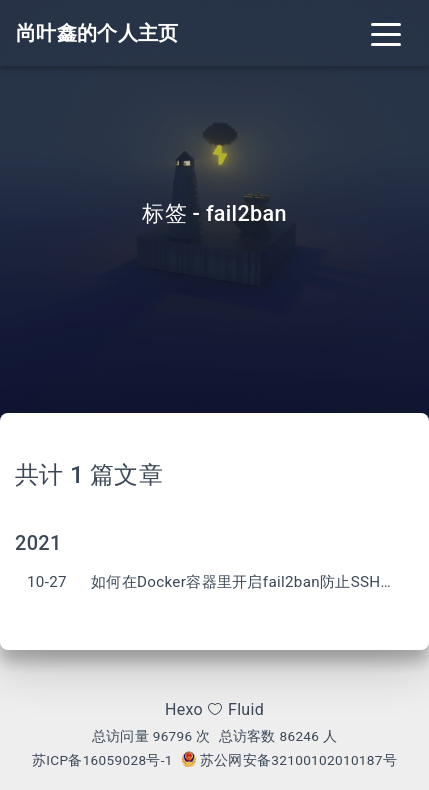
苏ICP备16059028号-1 (102, 760)
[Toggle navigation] (386, 33)
